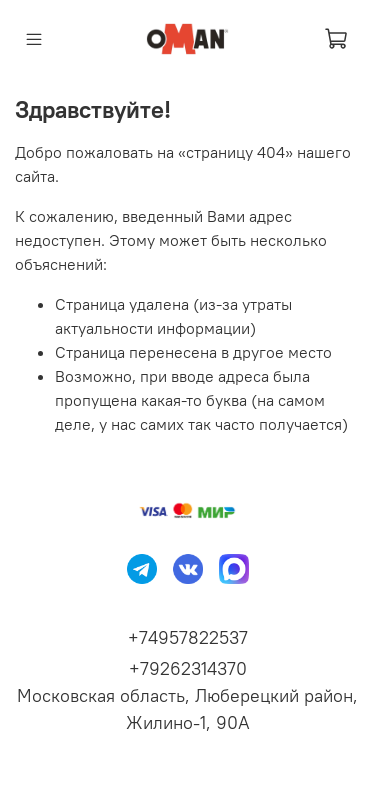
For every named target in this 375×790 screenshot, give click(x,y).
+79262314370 (188, 668)
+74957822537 (188, 637)
